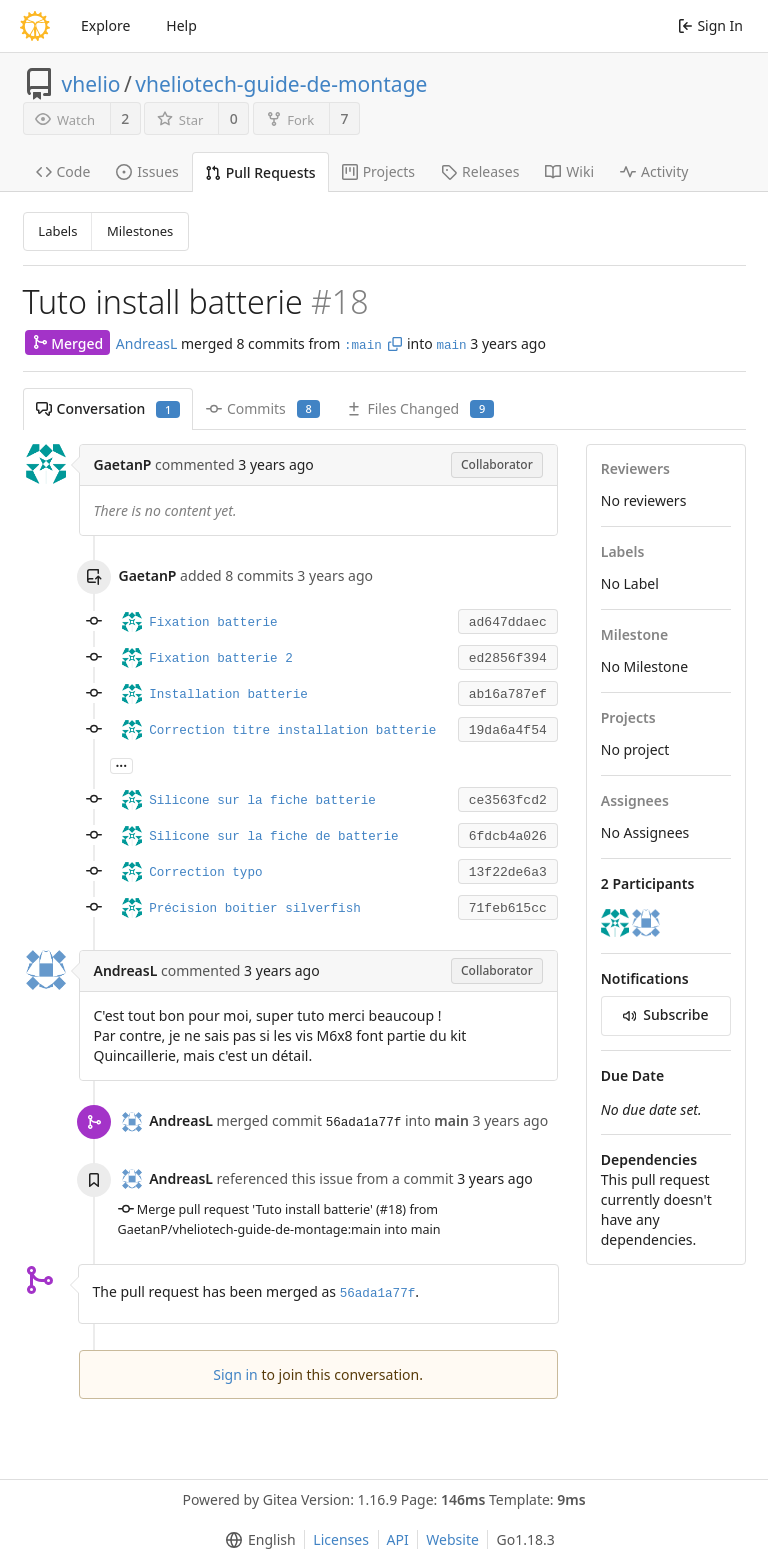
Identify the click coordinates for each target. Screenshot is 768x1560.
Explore (105, 25)
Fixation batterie (213, 623)
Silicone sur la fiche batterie (262, 801)
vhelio (91, 84)
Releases (480, 171)
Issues (147, 171)
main (451, 346)
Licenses (341, 1539)
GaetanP (123, 464)
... (122, 764)
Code (63, 171)
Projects (378, 171)
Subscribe (666, 1014)
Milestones (140, 231)
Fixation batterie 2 (221, 659)
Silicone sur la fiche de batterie (273, 837)
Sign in (235, 1374)
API (398, 1539)
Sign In (710, 25)
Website (452, 1539)
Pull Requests (260, 172)
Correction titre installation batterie (292, 731)
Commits (263, 408)
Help (181, 25)
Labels (57, 231)
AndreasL (147, 343)
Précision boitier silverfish (255, 909)
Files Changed (419, 408)
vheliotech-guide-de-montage (281, 84)
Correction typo (205, 873)
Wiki (569, 171)
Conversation (108, 408)
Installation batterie (228, 695)
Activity (654, 171)
